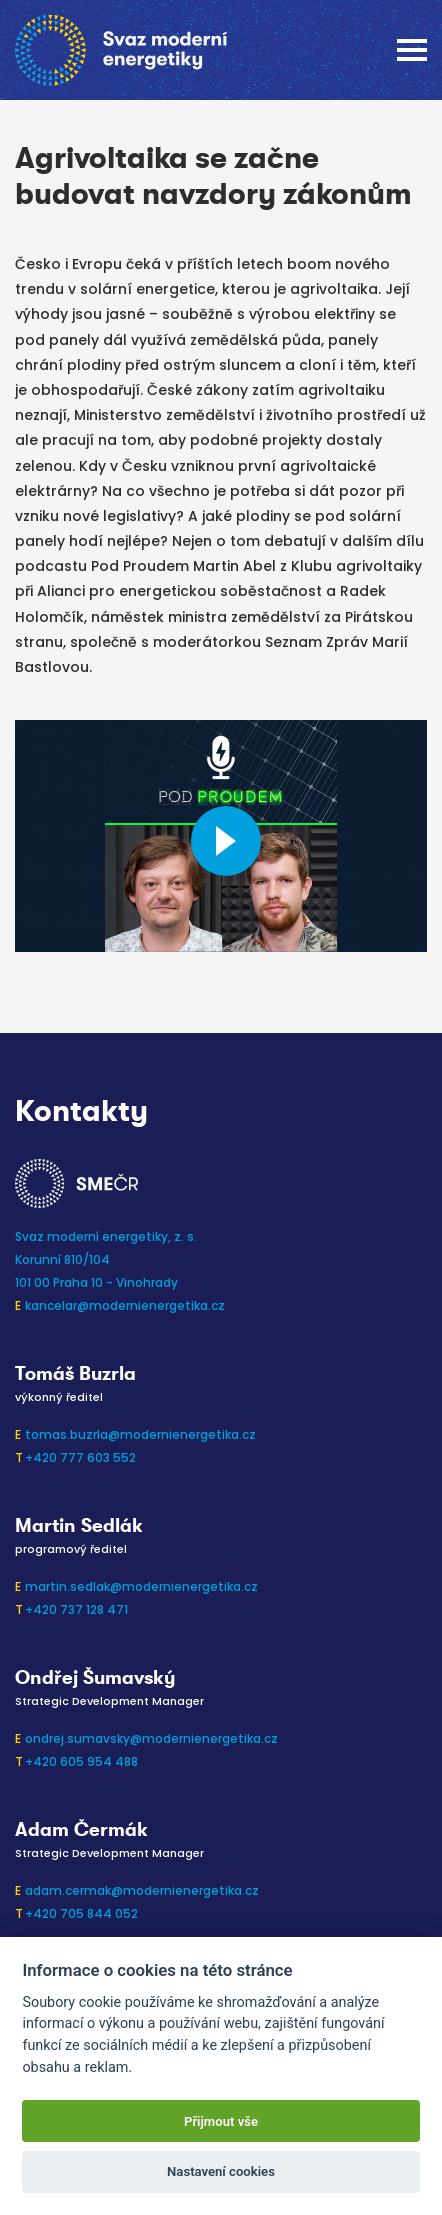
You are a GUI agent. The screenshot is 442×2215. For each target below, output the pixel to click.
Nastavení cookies (221, 2171)
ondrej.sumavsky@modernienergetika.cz (151, 1738)
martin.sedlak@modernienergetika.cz (141, 1586)
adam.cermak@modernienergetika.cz (142, 1890)
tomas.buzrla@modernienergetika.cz (140, 1434)
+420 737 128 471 (76, 1609)
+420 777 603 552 (80, 1457)
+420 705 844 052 (81, 1913)
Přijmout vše (221, 2121)
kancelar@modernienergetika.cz (125, 1305)
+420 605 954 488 (81, 1761)
